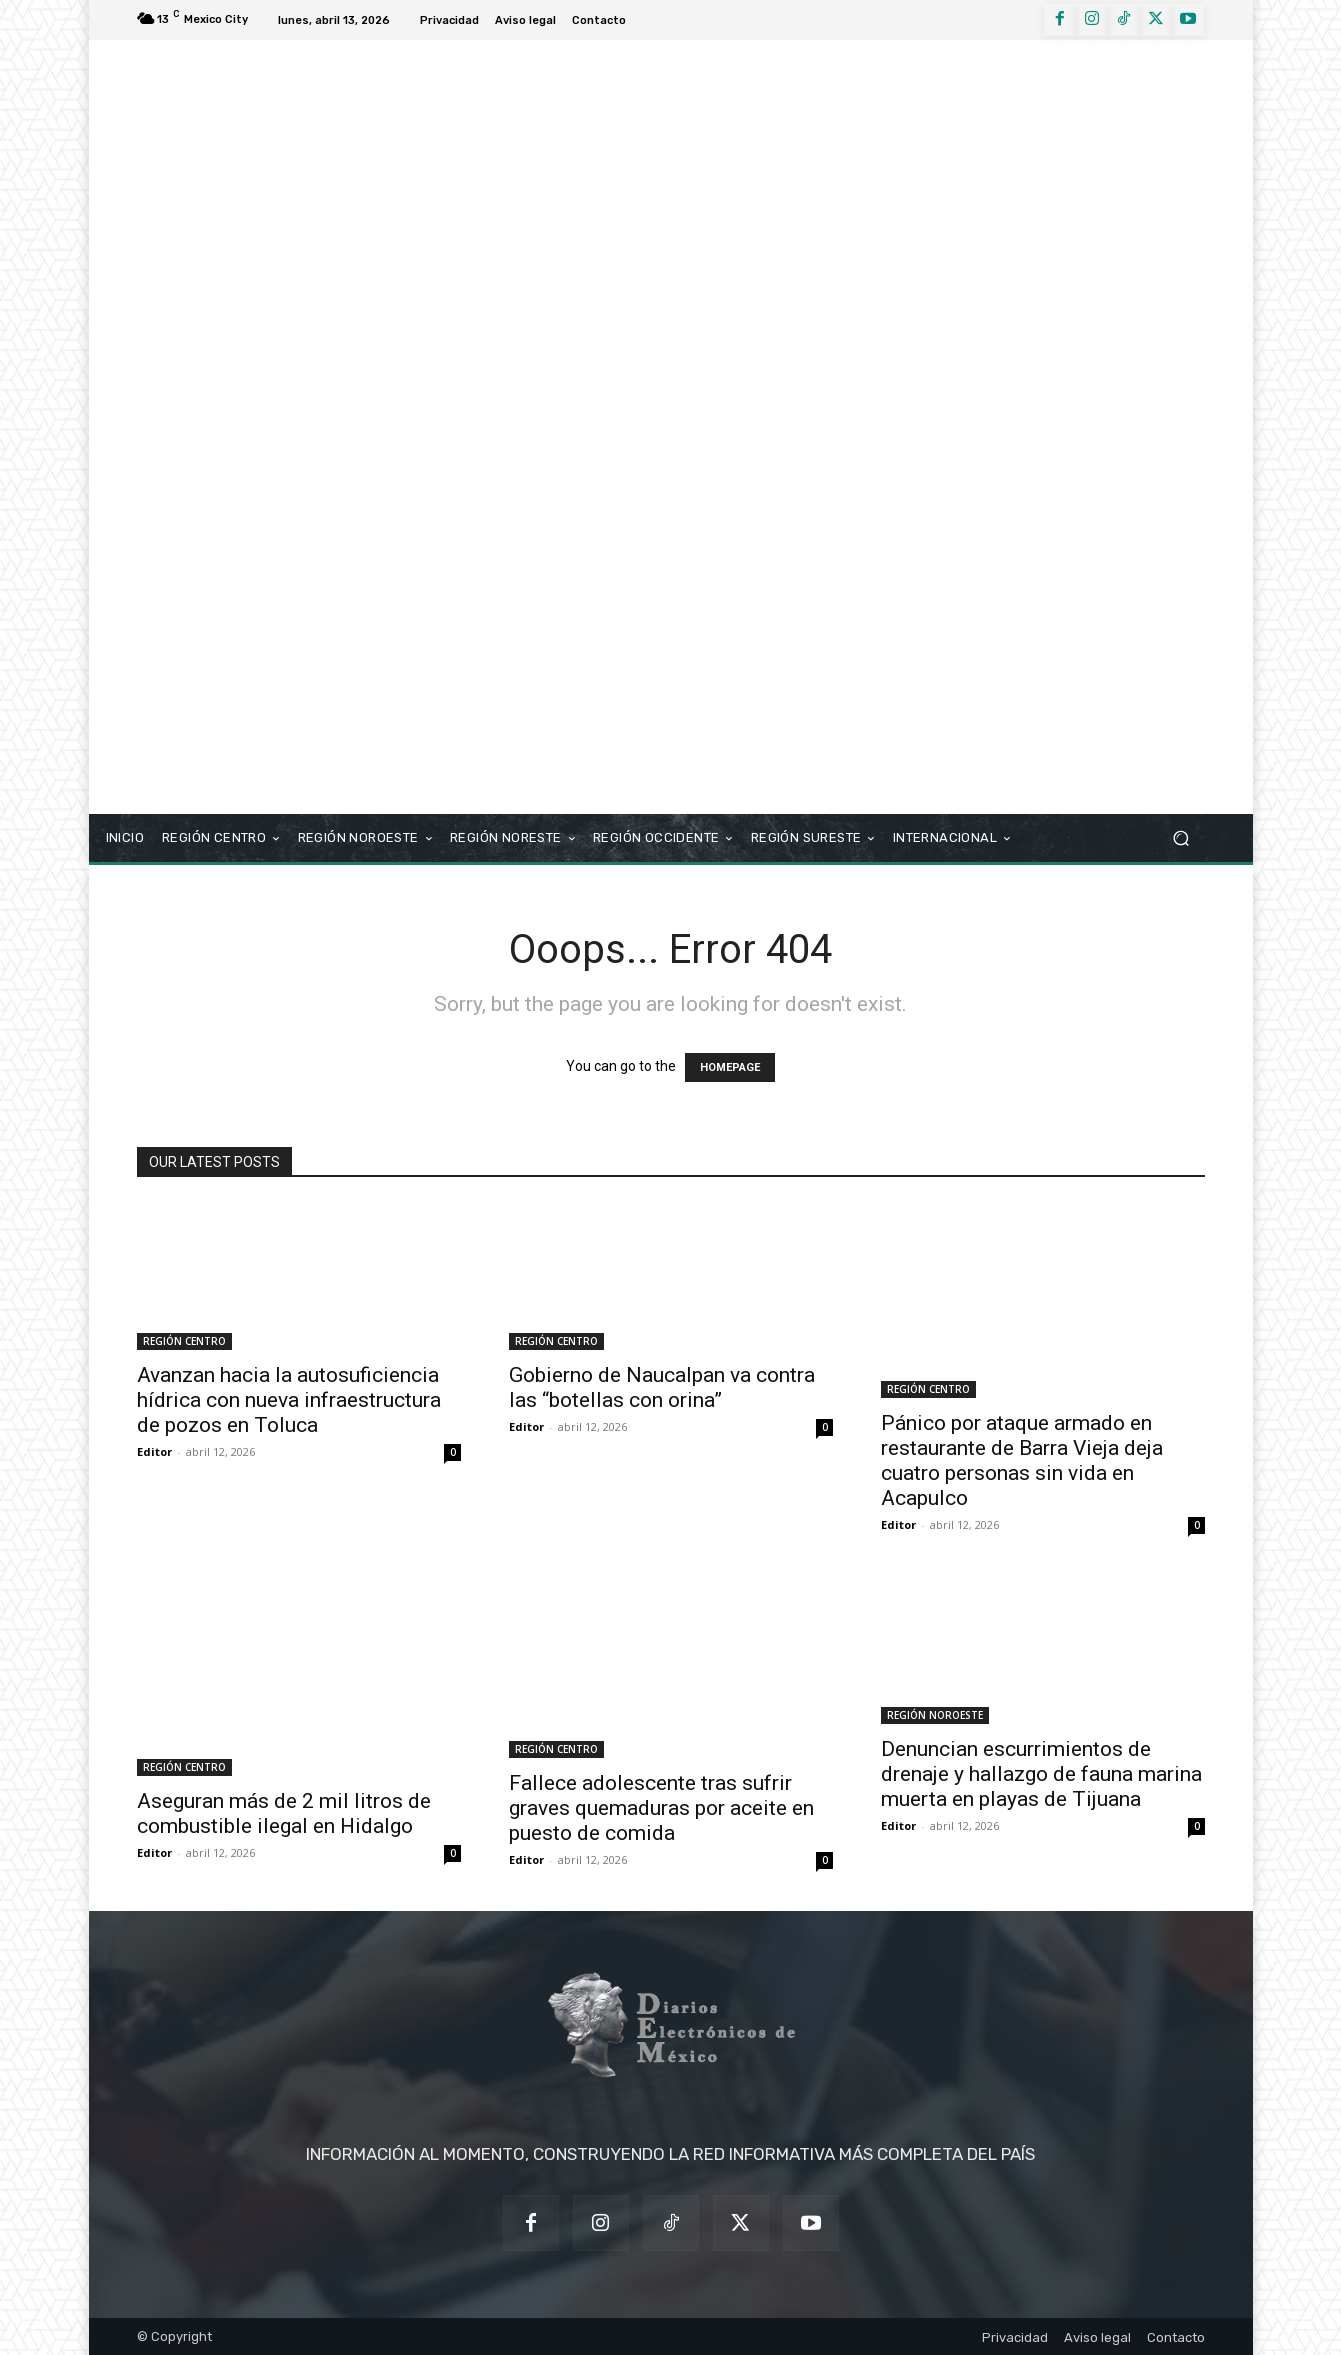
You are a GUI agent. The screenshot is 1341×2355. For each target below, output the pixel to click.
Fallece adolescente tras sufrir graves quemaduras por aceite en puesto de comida (661, 1808)
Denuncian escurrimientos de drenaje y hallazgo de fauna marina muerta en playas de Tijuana (1041, 1774)
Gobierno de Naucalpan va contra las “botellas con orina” (662, 1387)
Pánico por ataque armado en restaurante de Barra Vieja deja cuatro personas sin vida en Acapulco (1022, 1460)
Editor (154, 1451)
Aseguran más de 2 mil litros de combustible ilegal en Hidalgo (284, 1813)
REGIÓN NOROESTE (935, 1715)
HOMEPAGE (730, 1067)
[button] (1181, 838)
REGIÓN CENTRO (184, 1341)
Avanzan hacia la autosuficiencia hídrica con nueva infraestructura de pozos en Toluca (289, 1400)
